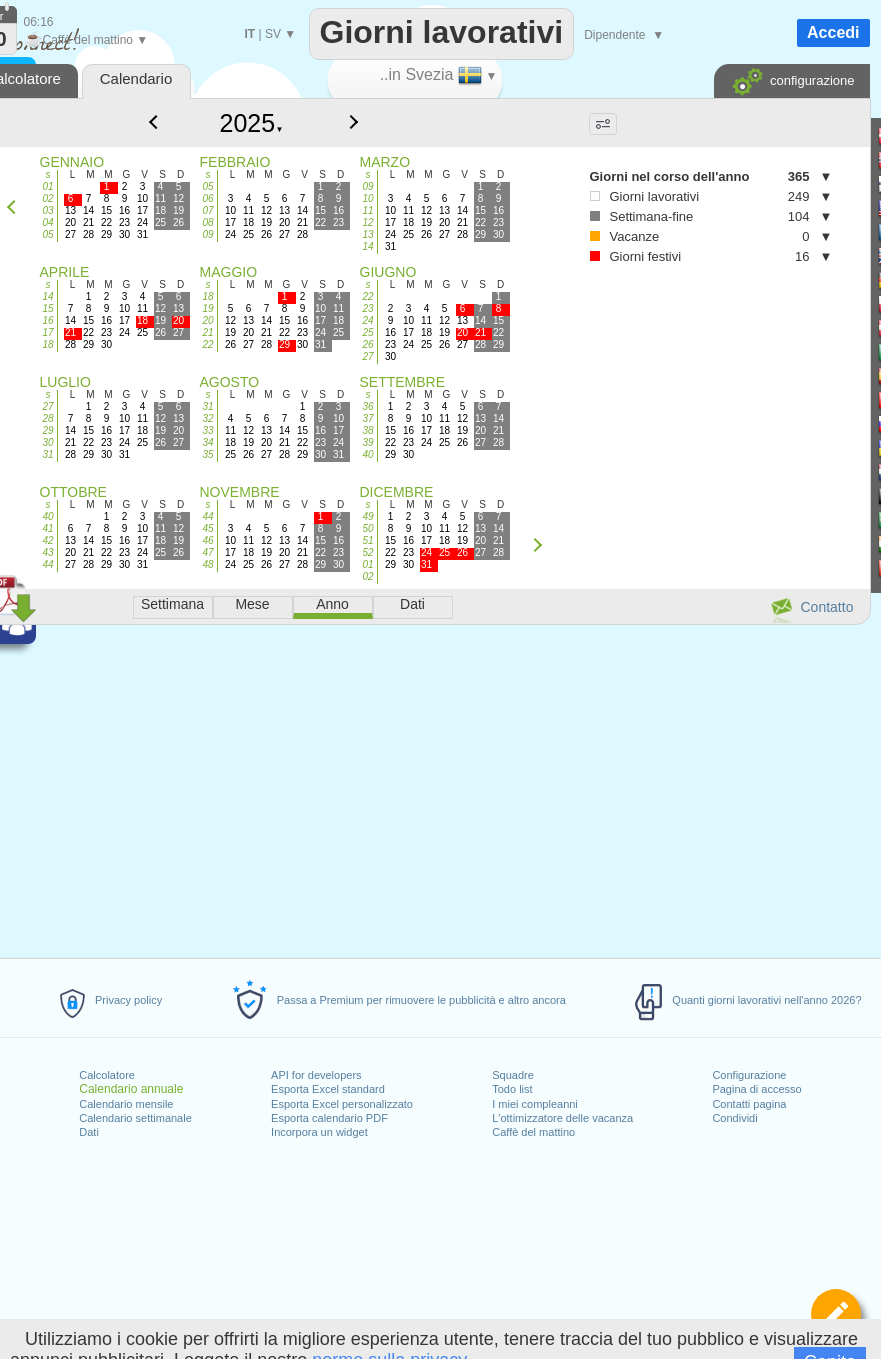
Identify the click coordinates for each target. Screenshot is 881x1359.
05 (47, 234)
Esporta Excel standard (328, 1089)
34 (207, 442)
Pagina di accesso (756, 1089)
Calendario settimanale (135, 1118)
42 (47, 540)
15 (47, 308)
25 (367, 332)
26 (367, 344)
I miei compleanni (535, 1104)
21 (207, 332)
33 (207, 430)
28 (47, 418)
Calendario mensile (126, 1104)
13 (367, 234)
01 (47, 186)
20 (207, 320)
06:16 (39, 22)
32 (207, 418)
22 (207, 344)
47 (207, 552)
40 (367, 454)
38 (367, 430)
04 (47, 222)
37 (367, 418)
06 (207, 198)
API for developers (316, 1075)
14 (367, 246)
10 (367, 198)
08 (207, 222)
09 (207, 234)
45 (207, 528)
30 (47, 442)
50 (367, 528)
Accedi (833, 32)
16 (47, 320)
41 (47, 528)
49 (367, 516)
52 (367, 552)
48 (207, 564)
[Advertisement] (633, 381)
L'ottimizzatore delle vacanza (562, 1118)
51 (367, 540)
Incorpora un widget (319, 1132)
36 (367, 406)
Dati (89, 1132)
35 (207, 454)
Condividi (734, 1118)
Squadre (513, 1075)
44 (47, 564)
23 (367, 308)
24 (367, 320)
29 (47, 430)
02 (47, 198)
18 (47, 344)
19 (207, 308)
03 (47, 210)
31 (47, 454)
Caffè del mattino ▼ (86, 40)
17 (47, 332)
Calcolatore (107, 1075)
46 (207, 540)
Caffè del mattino (533, 1132)
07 (207, 210)
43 (47, 552)
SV (273, 34)
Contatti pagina (749, 1104)
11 (367, 210)
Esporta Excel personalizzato (342, 1104)
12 (367, 222)
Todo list (512, 1089)
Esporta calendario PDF (329, 1118)
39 (367, 442)
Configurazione (749, 1075)
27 (367, 356)
